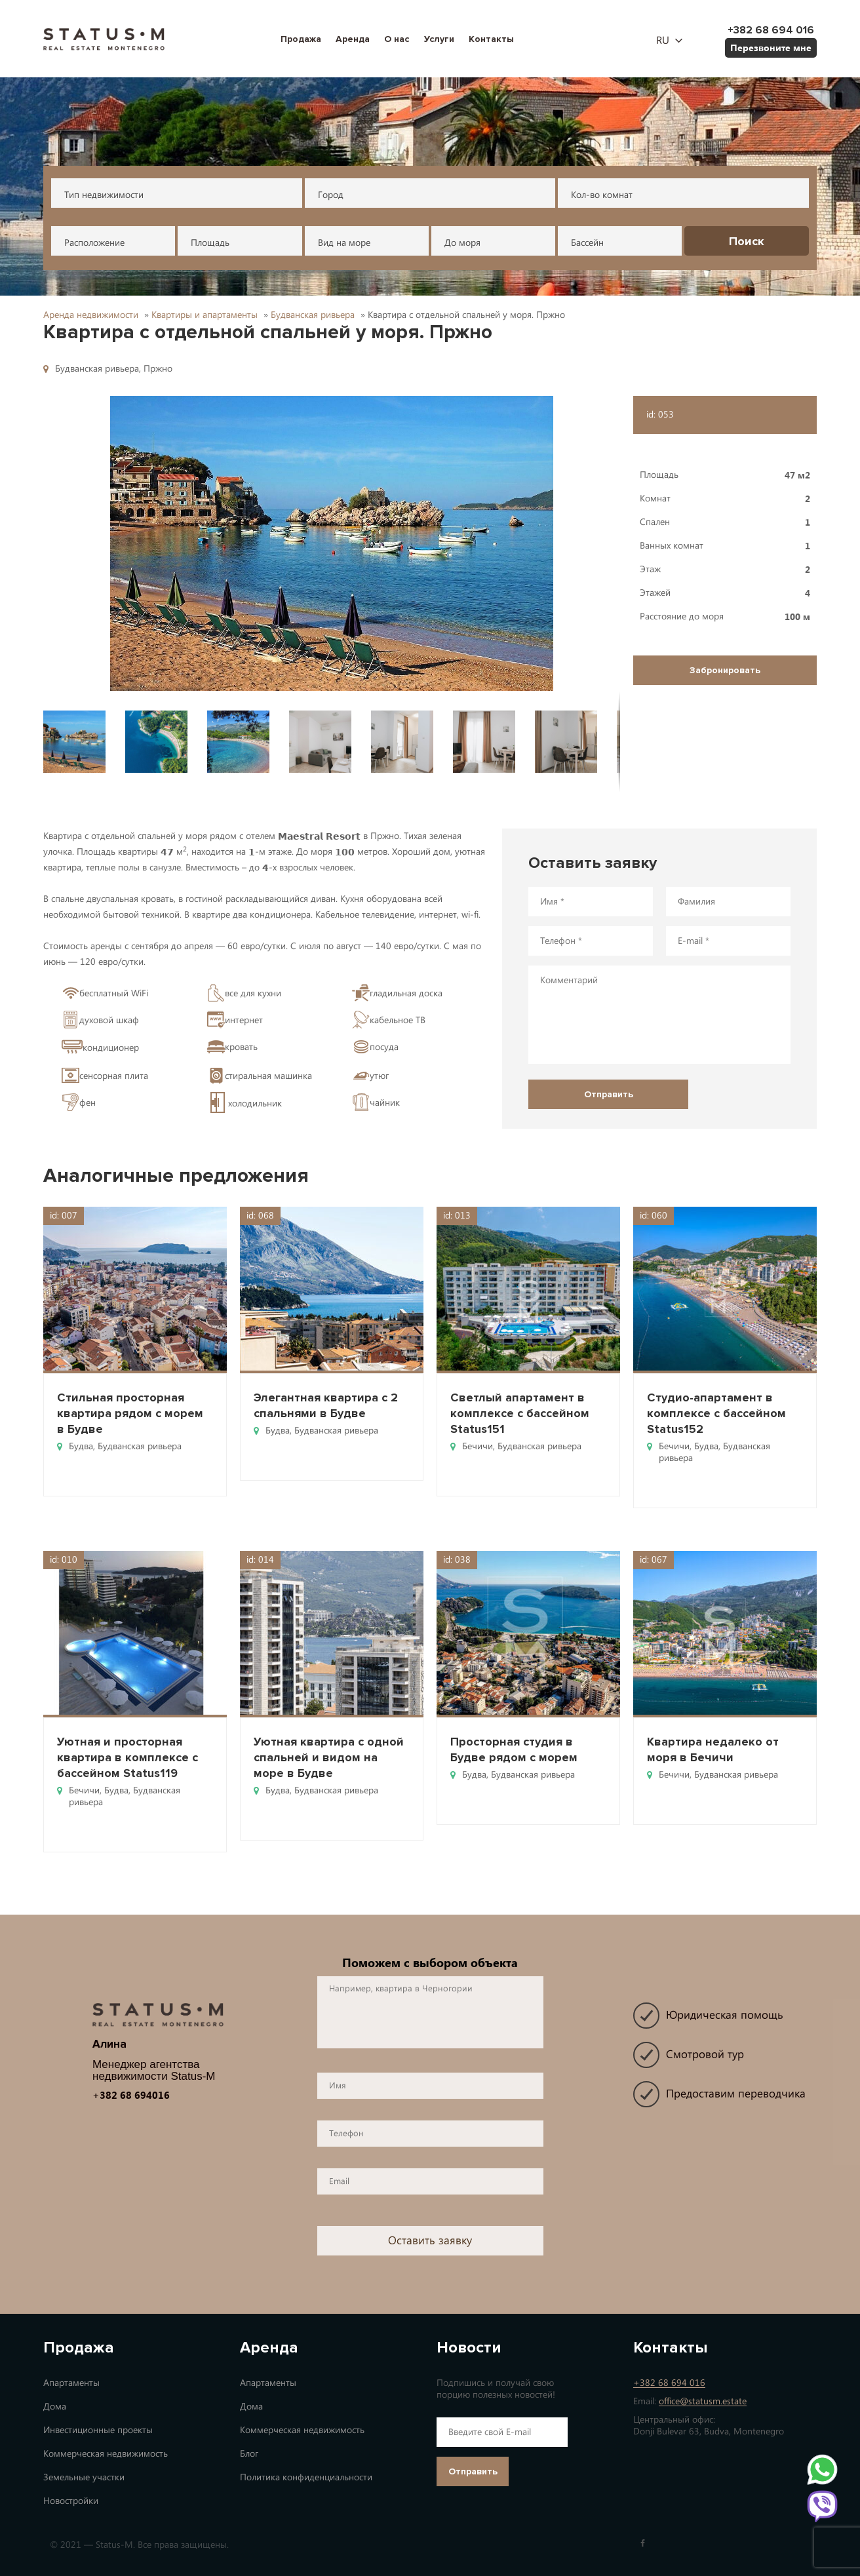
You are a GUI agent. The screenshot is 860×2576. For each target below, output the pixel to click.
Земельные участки (84, 2477)
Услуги (439, 39)
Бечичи (477, 1446)
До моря (462, 242)
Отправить (473, 2471)
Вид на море (344, 242)
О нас (397, 39)
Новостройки (70, 2501)
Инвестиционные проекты (98, 2430)
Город (330, 195)
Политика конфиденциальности (306, 2477)
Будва (81, 1446)
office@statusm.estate (703, 2401)
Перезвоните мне (770, 47)
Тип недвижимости (104, 195)
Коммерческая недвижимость (105, 2453)
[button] (331, 543)
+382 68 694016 (131, 2094)
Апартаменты (71, 2383)
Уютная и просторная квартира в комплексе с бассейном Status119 (127, 1757)
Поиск (746, 241)
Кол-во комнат (602, 195)
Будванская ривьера (97, 368)
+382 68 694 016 (669, 2383)
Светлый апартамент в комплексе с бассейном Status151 (519, 1413)
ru (662, 40)
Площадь (210, 242)
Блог (249, 2453)
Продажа (301, 39)
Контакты (491, 39)
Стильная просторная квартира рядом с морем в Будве (130, 1413)
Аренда (353, 39)
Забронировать (725, 670)
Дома (54, 2406)
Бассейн (587, 242)
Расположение (94, 242)
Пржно (158, 368)
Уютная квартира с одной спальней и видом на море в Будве (329, 1757)
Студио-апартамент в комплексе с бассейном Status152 (716, 1413)
